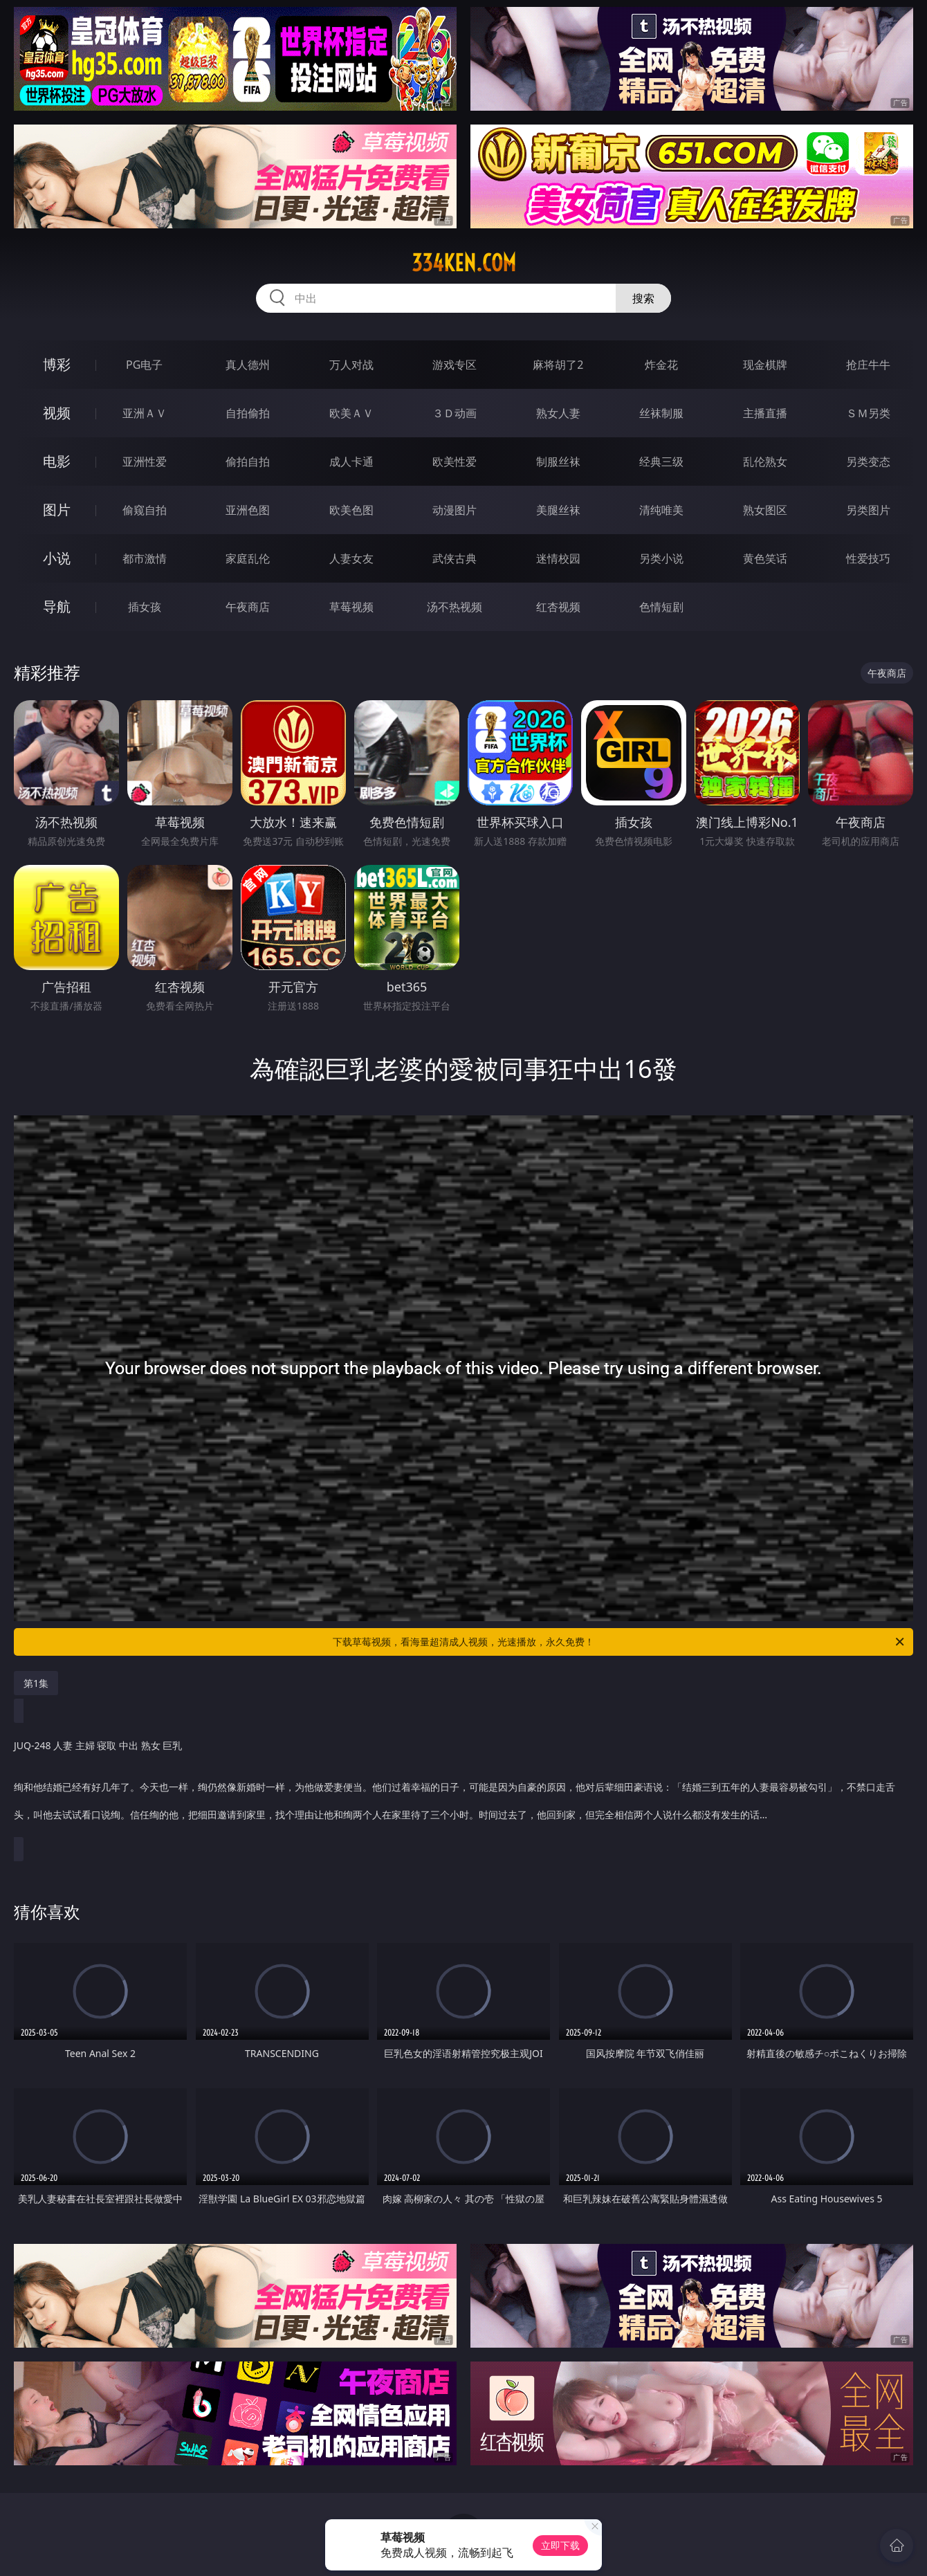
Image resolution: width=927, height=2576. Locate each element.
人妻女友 (351, 558)
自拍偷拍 (248, 413)
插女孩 (144, 606)
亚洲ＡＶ (144, 413)
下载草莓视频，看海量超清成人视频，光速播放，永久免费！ (619, 1642)
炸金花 (661, 364)
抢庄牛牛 (868, 364)
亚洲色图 (248, 510)
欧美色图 (351, 510)
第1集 (36, 1683)
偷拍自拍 (248, 461)
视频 (57, 412)
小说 (57, 558)
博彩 (57, 364)
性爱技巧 (868, 558)
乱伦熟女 (765, 461)
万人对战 (351, 364)
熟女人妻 (558, 413)
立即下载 (560, 2545)
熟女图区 (765, 510)
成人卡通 (351, 461)
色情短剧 (661, 606)
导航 (57, 606)
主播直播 (765, 413)
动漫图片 (454, 510)
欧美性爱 (454, 461)
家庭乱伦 (248, 558)
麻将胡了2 (558, 364)
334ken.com (464, 263)
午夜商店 (248, 606)
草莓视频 (351, 606)
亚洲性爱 (144, 461)
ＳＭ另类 (868, 413)
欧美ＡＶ (351, 413)
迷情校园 (558, 558)
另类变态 (868, 461)
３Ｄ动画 (454, 413)
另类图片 (868, 510)
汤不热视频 (454, 606)
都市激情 (144, 558)
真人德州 (248, 364)
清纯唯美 (661, 510)
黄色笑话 (765, 558)
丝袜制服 (661, 413)
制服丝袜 (558, 461)
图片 (57, 509)
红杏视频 (558, 606)
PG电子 (144, 364)
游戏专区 (454, 364)
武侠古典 (454, 558)
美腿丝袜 (558, 510)
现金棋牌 (765, 364)
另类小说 (661, 558)
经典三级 (661, 461)
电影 (57, 461)
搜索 (643, 298)
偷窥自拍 (144, 510)
